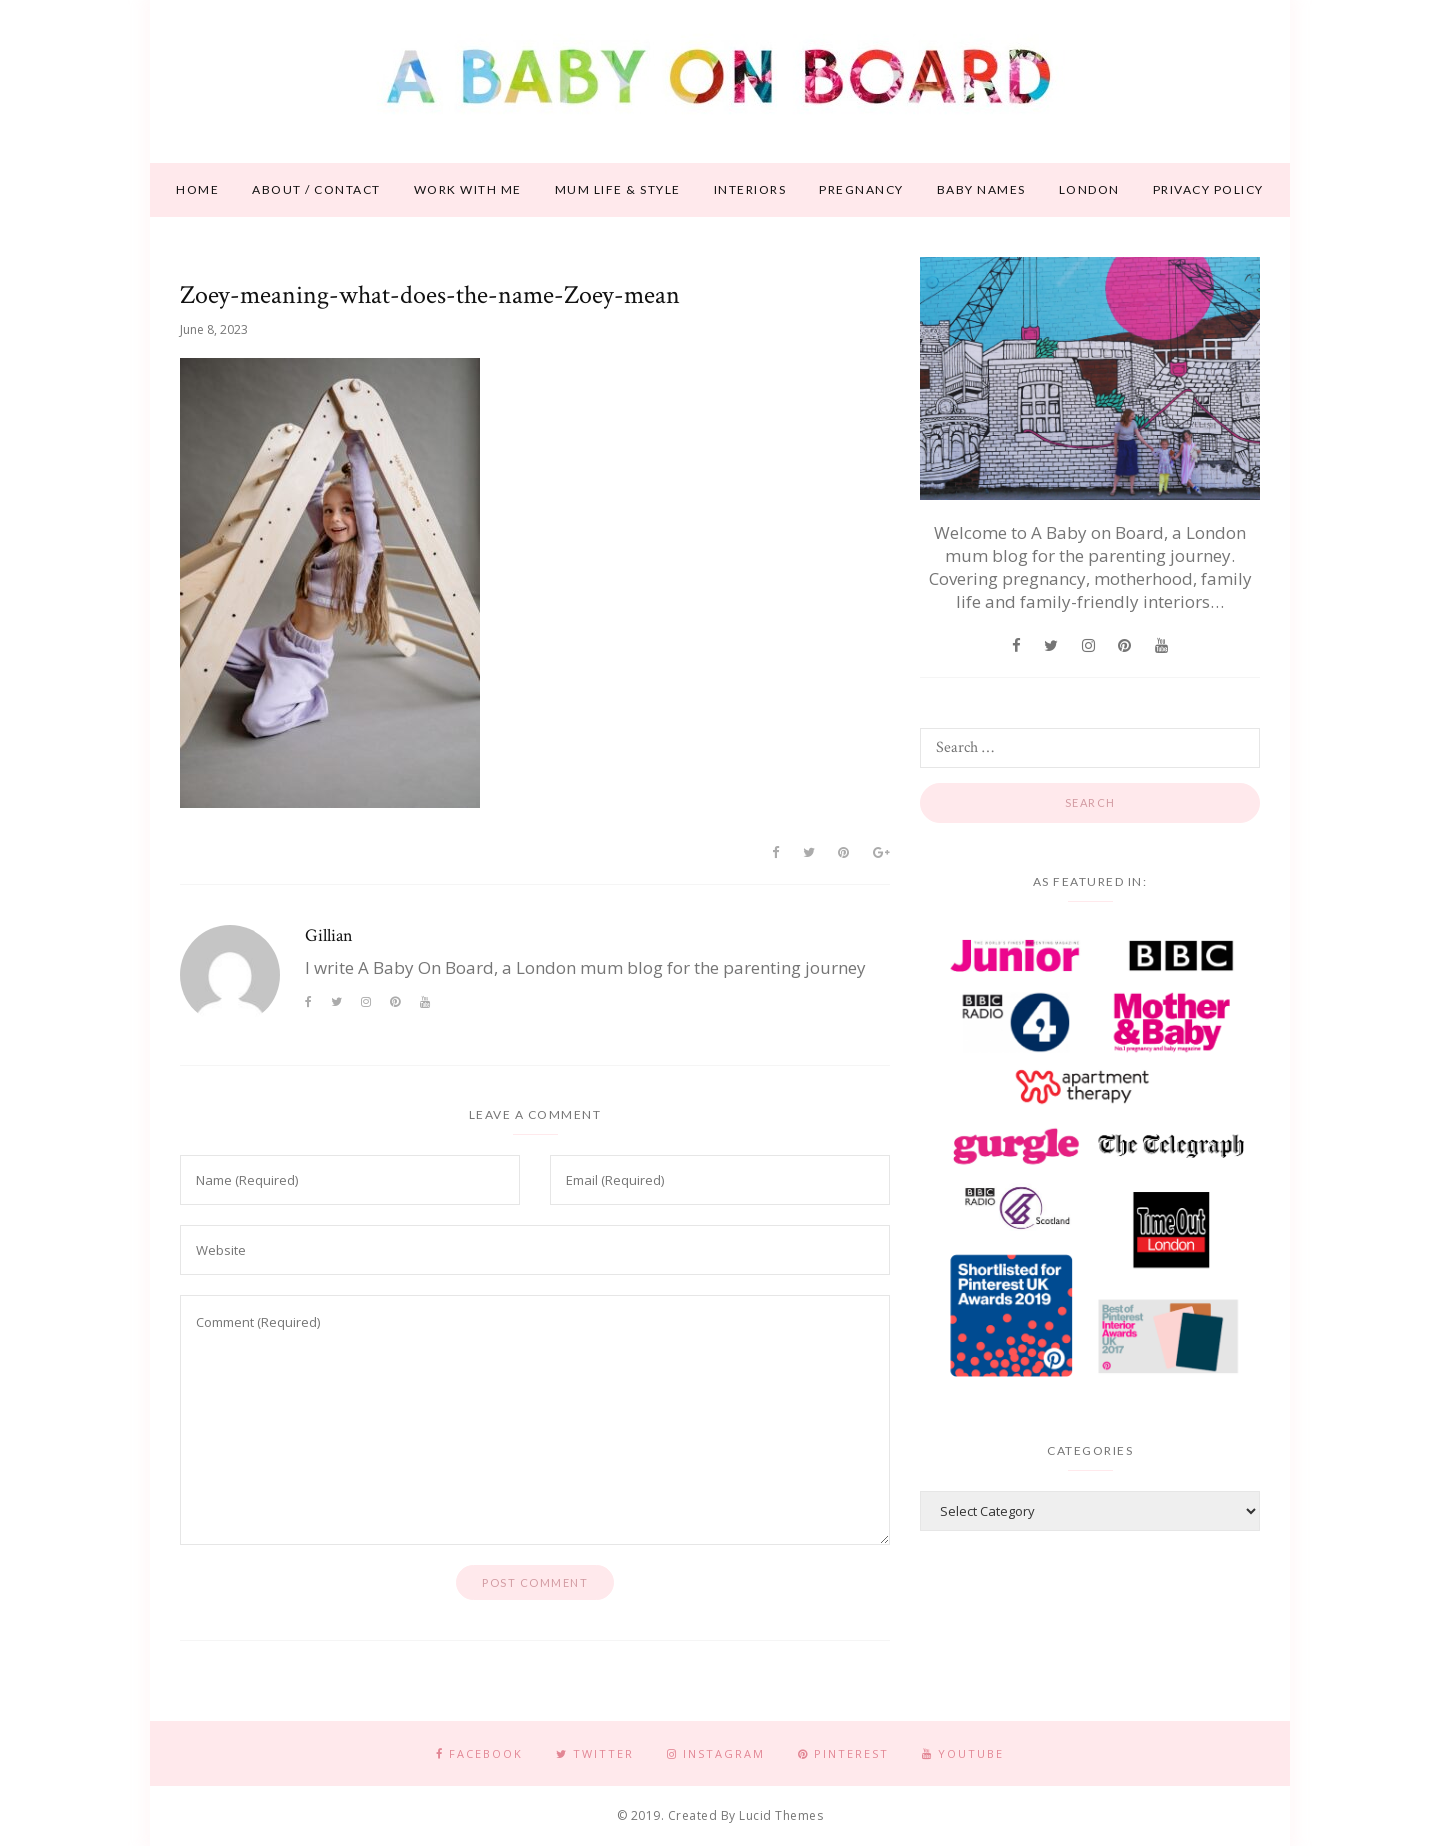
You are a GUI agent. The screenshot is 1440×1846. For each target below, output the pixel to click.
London (1089, 189)
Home (197, 189)
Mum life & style (618, 189)
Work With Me (468, 189)
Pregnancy (861, 189)
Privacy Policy (1208, 189)
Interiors (750, 189)
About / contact (316, 189)
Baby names (981, 189)
